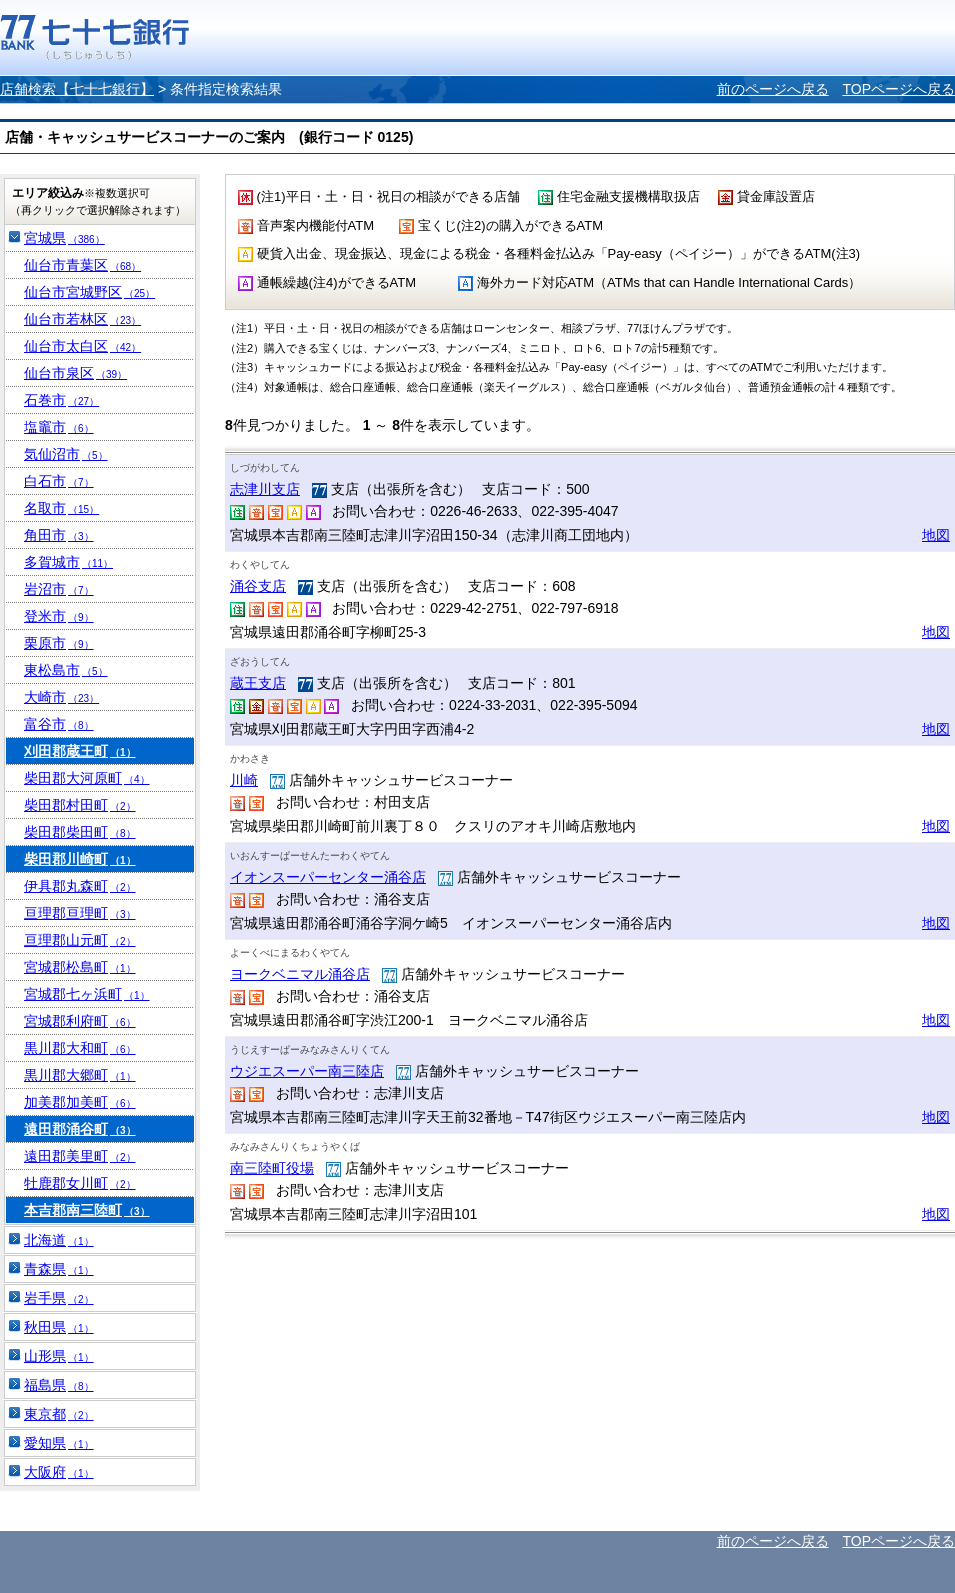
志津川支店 (265, 489)
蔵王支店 (258, 683)
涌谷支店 (258, 586)
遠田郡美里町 (80, 1156)
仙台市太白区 (82, 346)
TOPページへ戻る (898, 89)
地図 (936, 535)
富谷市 (59, 724)
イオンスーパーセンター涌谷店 (328, 877)
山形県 (59, 1356)
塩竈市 (59, 427)
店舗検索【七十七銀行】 (77, 89)
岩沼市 (59, 589)
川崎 (244, 780)
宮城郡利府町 (80, 1021)
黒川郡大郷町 (80, 1075)
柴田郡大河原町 (87, 778)
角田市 (59, 535)
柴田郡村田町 (80, 805)
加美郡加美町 (80, 1102)
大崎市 (61, 697)
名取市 (61, 508)
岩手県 (59, 1298)
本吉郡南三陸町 (87, 1210)
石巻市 (61, 400)
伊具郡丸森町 (80, 886)
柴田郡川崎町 (80, 859)
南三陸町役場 (272, 1168)
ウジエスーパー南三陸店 (307, 1071)
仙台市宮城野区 (89, 292)
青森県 (59, 1269)
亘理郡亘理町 (80, 913)
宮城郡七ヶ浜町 (87, 994)
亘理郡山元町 (80, 940)
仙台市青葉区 (82, 265)
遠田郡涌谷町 (80, 1129)
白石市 (59, 481)
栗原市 (59, 643)
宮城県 (64, 238)
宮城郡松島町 (80, 967)
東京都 (59, 1414)
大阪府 (59, 1472)
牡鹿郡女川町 (80, 1183)
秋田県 (59, 1327)
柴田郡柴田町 (80, 832)
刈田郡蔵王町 (80, 751)
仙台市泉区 (75, 373)
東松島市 (66, 670)
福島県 (59, 1385)
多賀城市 (68, 562)
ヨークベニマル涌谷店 (300, 974)
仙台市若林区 (82, 319)
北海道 (59, 1240)
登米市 (59, 616)
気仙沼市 (66, 454)
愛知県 (59, 1443)
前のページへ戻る (773, 89)
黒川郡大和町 (80, 1048)
